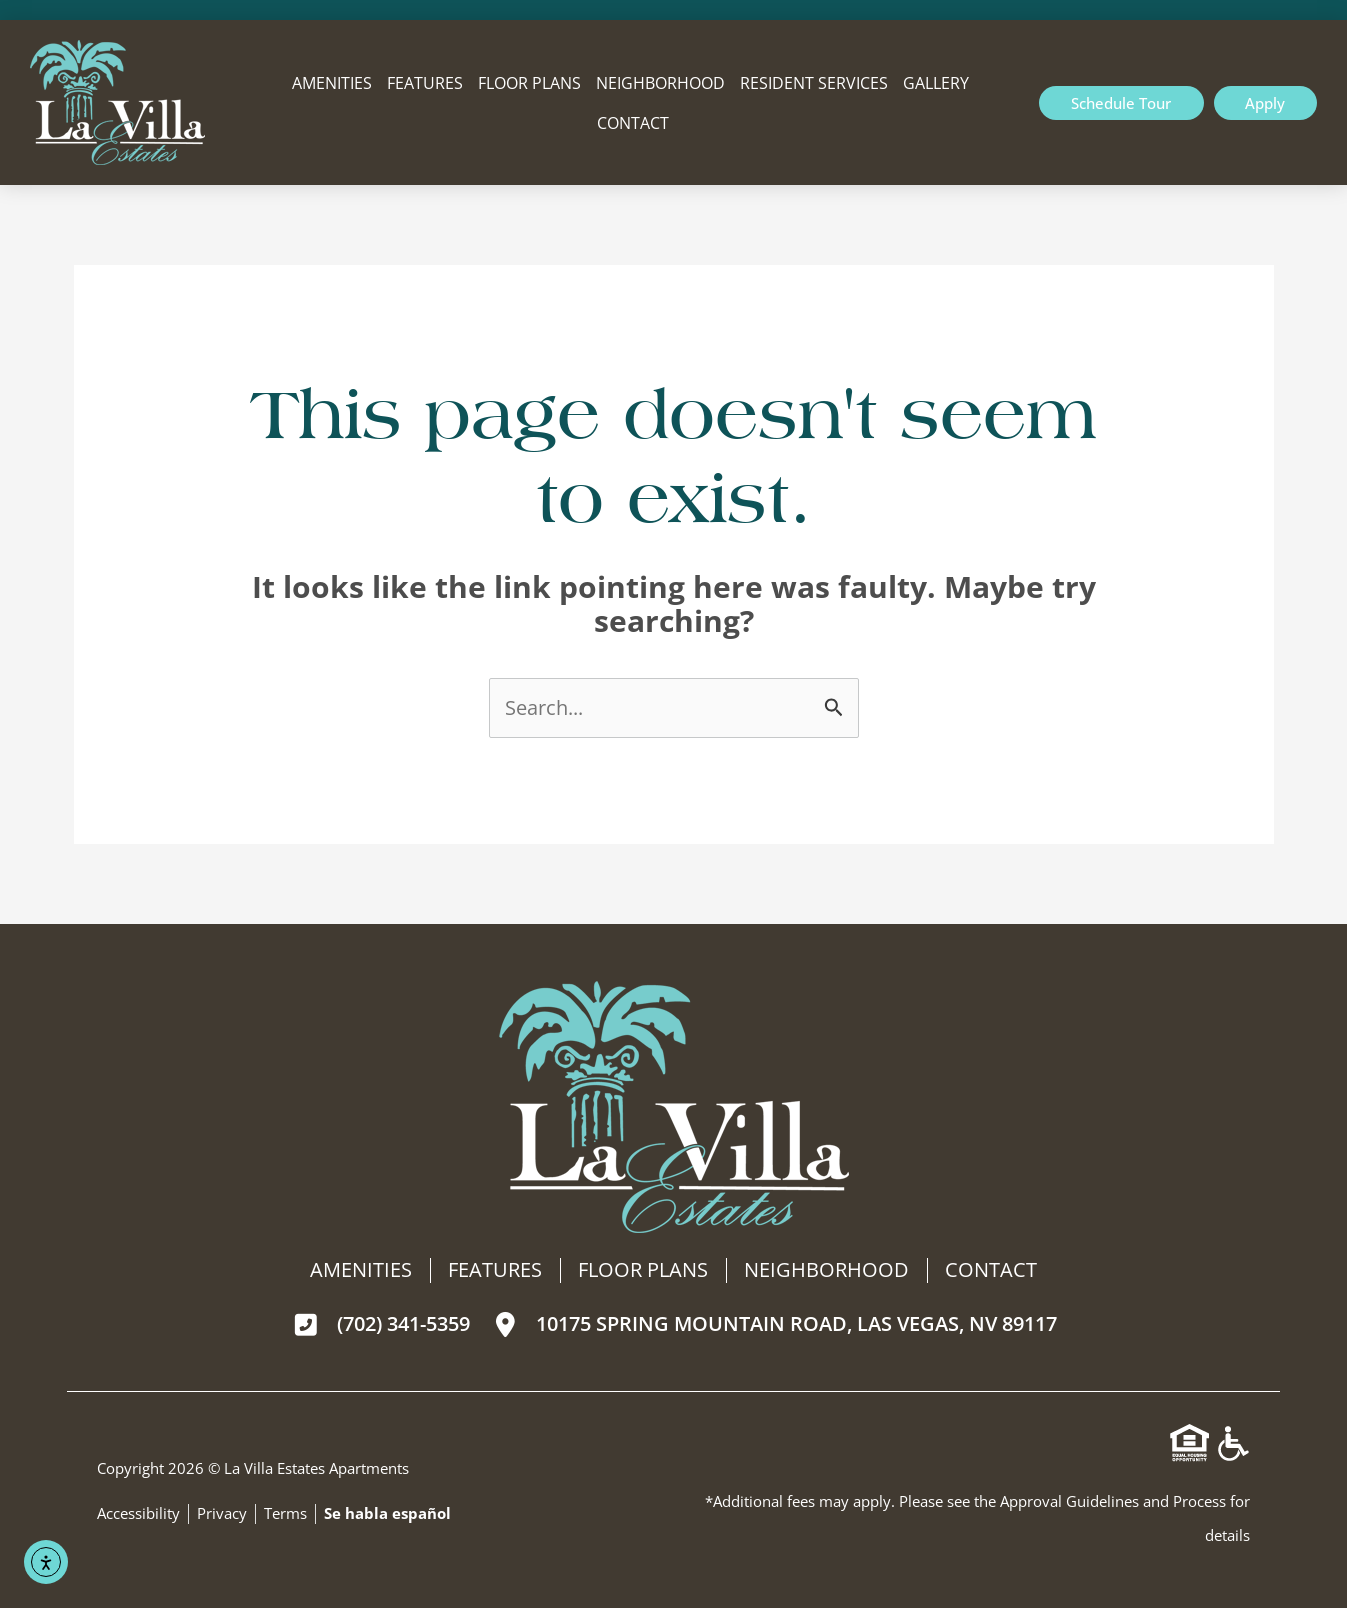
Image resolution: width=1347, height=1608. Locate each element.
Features (425, 83)
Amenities (332, 83)
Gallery (936, 83)
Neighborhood (660, 83)
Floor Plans (529, 83)
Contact (633, 123)
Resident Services (814, 83)
